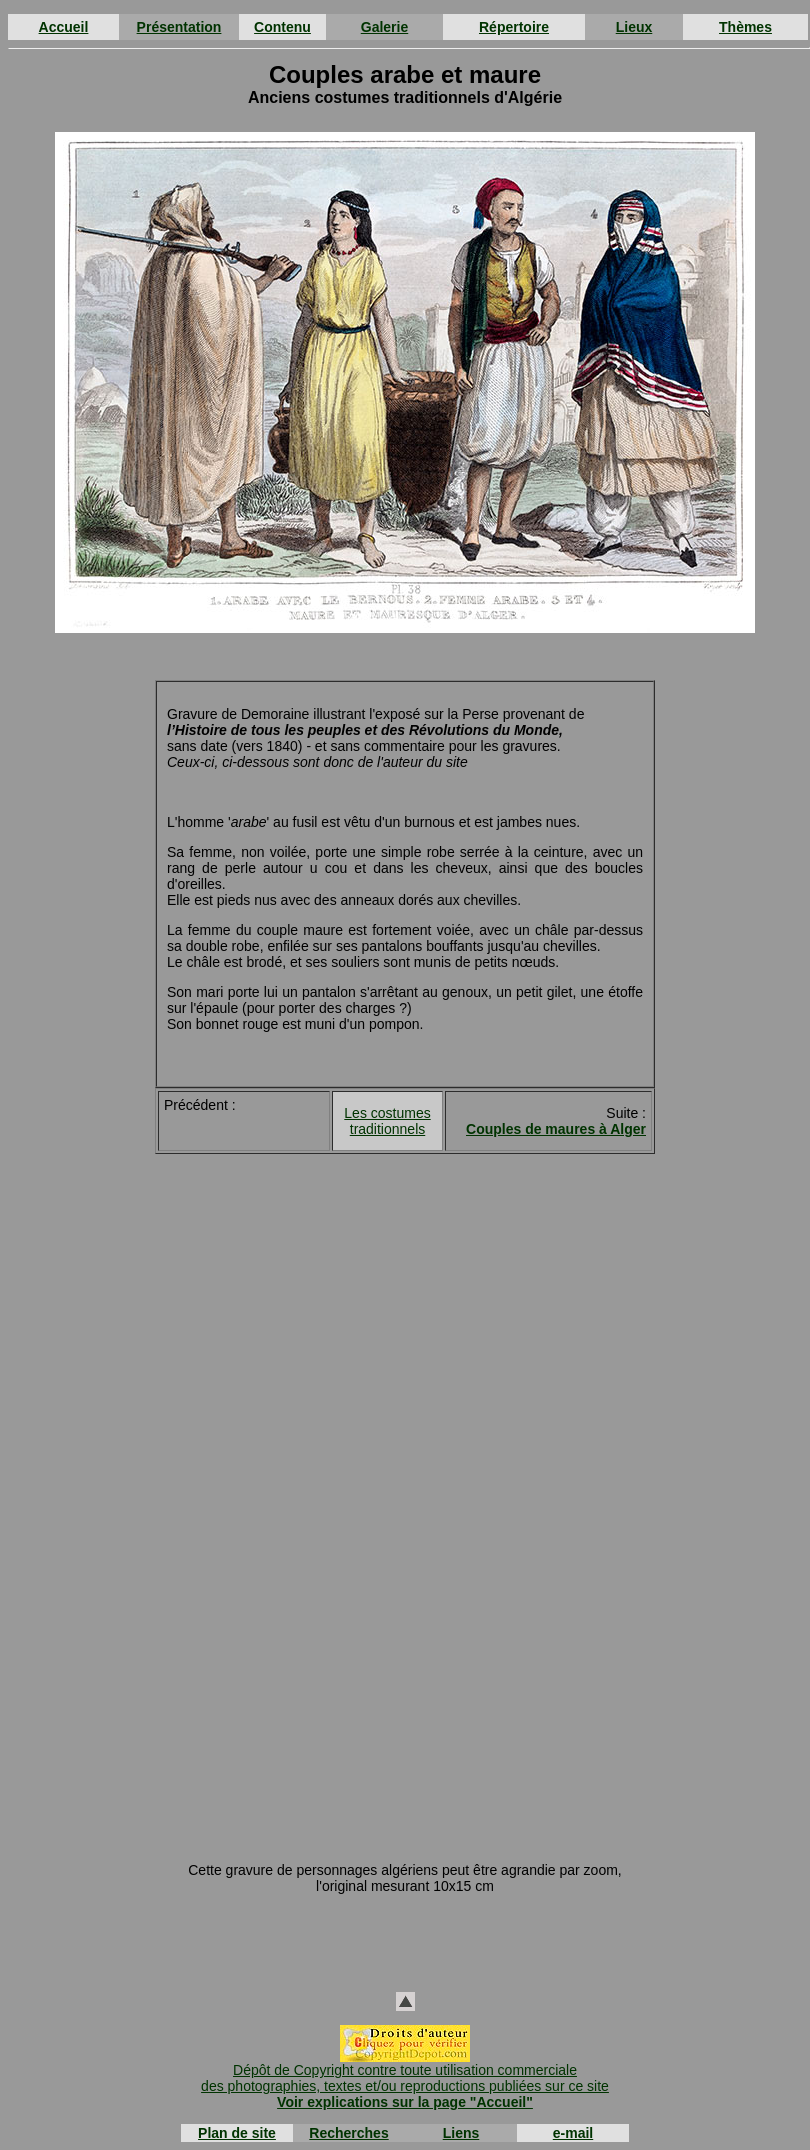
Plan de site (237, 2133)
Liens (461, 2133)
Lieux (634, 27)
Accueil (64, 27)
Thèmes (745, 27)
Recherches (348, 2133)
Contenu (282, 27)
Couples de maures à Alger (556, 1129)
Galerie (384, 27)
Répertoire (514, 27)
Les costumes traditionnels (387, 1121)
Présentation (179, 27)
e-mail (573, 2133)
